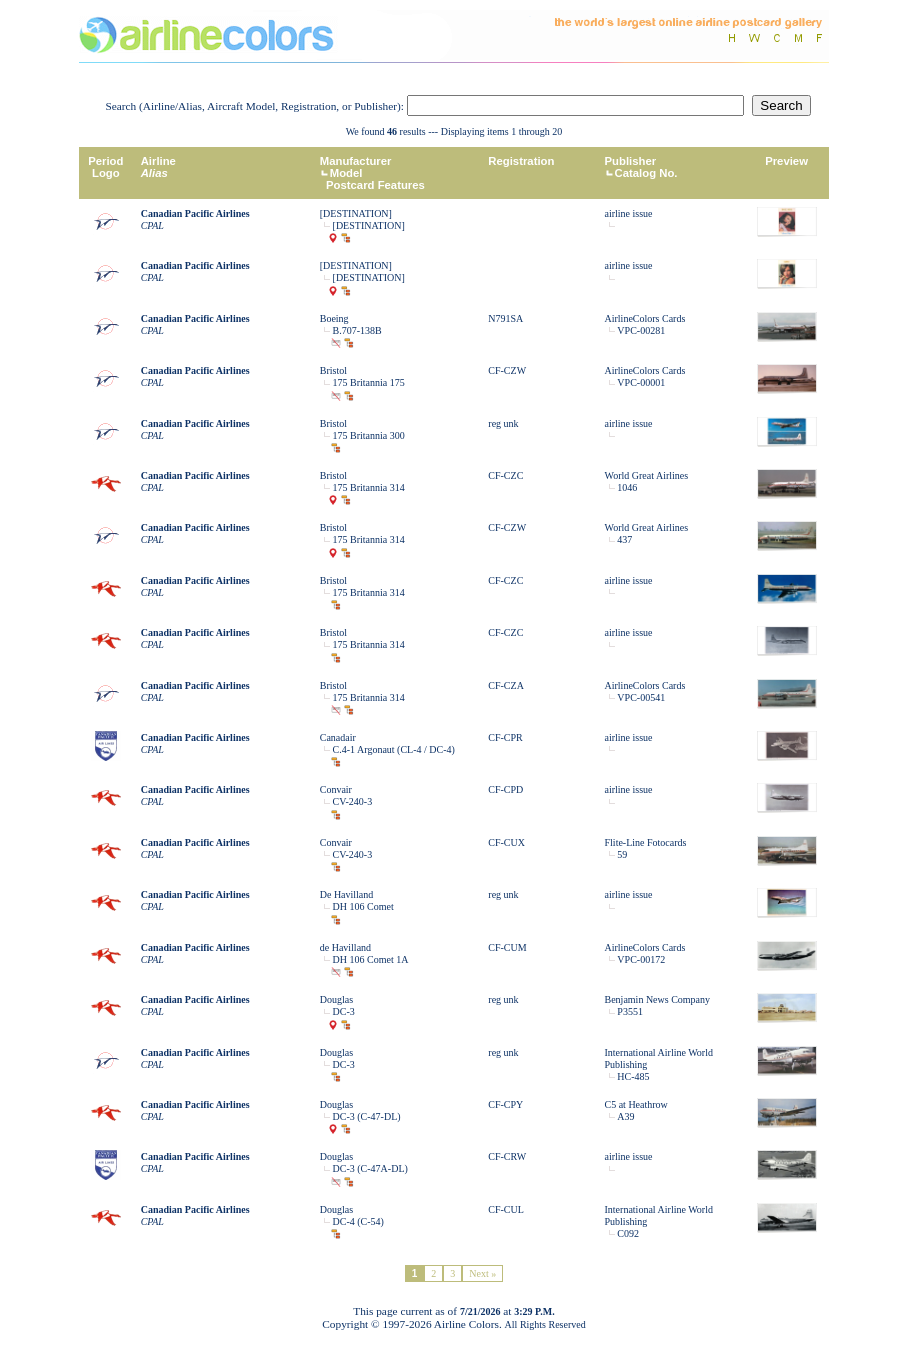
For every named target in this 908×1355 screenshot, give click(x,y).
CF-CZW (507, 370)
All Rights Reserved (545, 1324)
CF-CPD (505, 789)
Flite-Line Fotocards (646, 842)
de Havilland (345, 947)
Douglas (336, 999)
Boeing (334, 318)
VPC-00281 (641, 330)
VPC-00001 (641, 382)
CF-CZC (505, 475)
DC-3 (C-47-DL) (367, 1116)
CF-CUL (506, 1209)
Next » (482, 1273)
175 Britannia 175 (369, 382)
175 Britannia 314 (369, 487)
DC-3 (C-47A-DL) (370, 1168)
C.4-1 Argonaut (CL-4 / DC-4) (394, 749)
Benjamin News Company (658, 999)
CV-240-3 (353, 801)
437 (624, 539)
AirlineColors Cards (645, 318)
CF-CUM (507, 947)
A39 (625, 1116)
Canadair (338, 737)
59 (622, 854)
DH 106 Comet (363, 906)
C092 (628, 1233)
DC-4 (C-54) (358, 1221)
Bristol (333, 370)
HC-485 (633, 1076)
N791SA (505, 318)
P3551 (630, 1011)
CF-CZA (506, 685)
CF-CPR (505, 737)
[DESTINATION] (356, 213)
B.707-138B (357, 330)
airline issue (629, 213)
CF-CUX (506, 842)
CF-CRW (507, 1156)
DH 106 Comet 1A (371, 959)
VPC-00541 (641, 697)
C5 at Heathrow (636, 1104)
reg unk (503, 423)
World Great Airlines (647, 475)
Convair (336, 789)
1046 (627, 487)
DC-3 (344, 1011)
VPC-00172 (641, 959)
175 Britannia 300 (369, 435)
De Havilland (347, 894)
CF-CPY (505, 1104)
